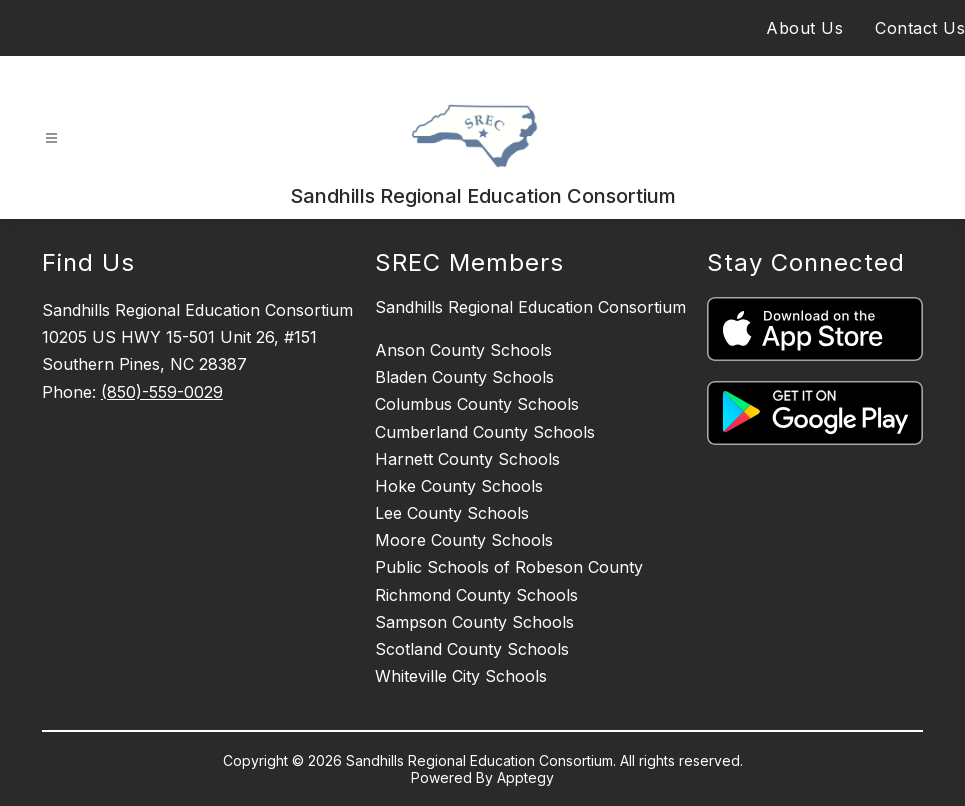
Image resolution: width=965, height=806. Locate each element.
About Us (804, 28)
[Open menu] (51, 138)
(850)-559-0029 (162, 392)
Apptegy (525, 777)
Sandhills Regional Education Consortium (530, 307)
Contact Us (920, 28)
